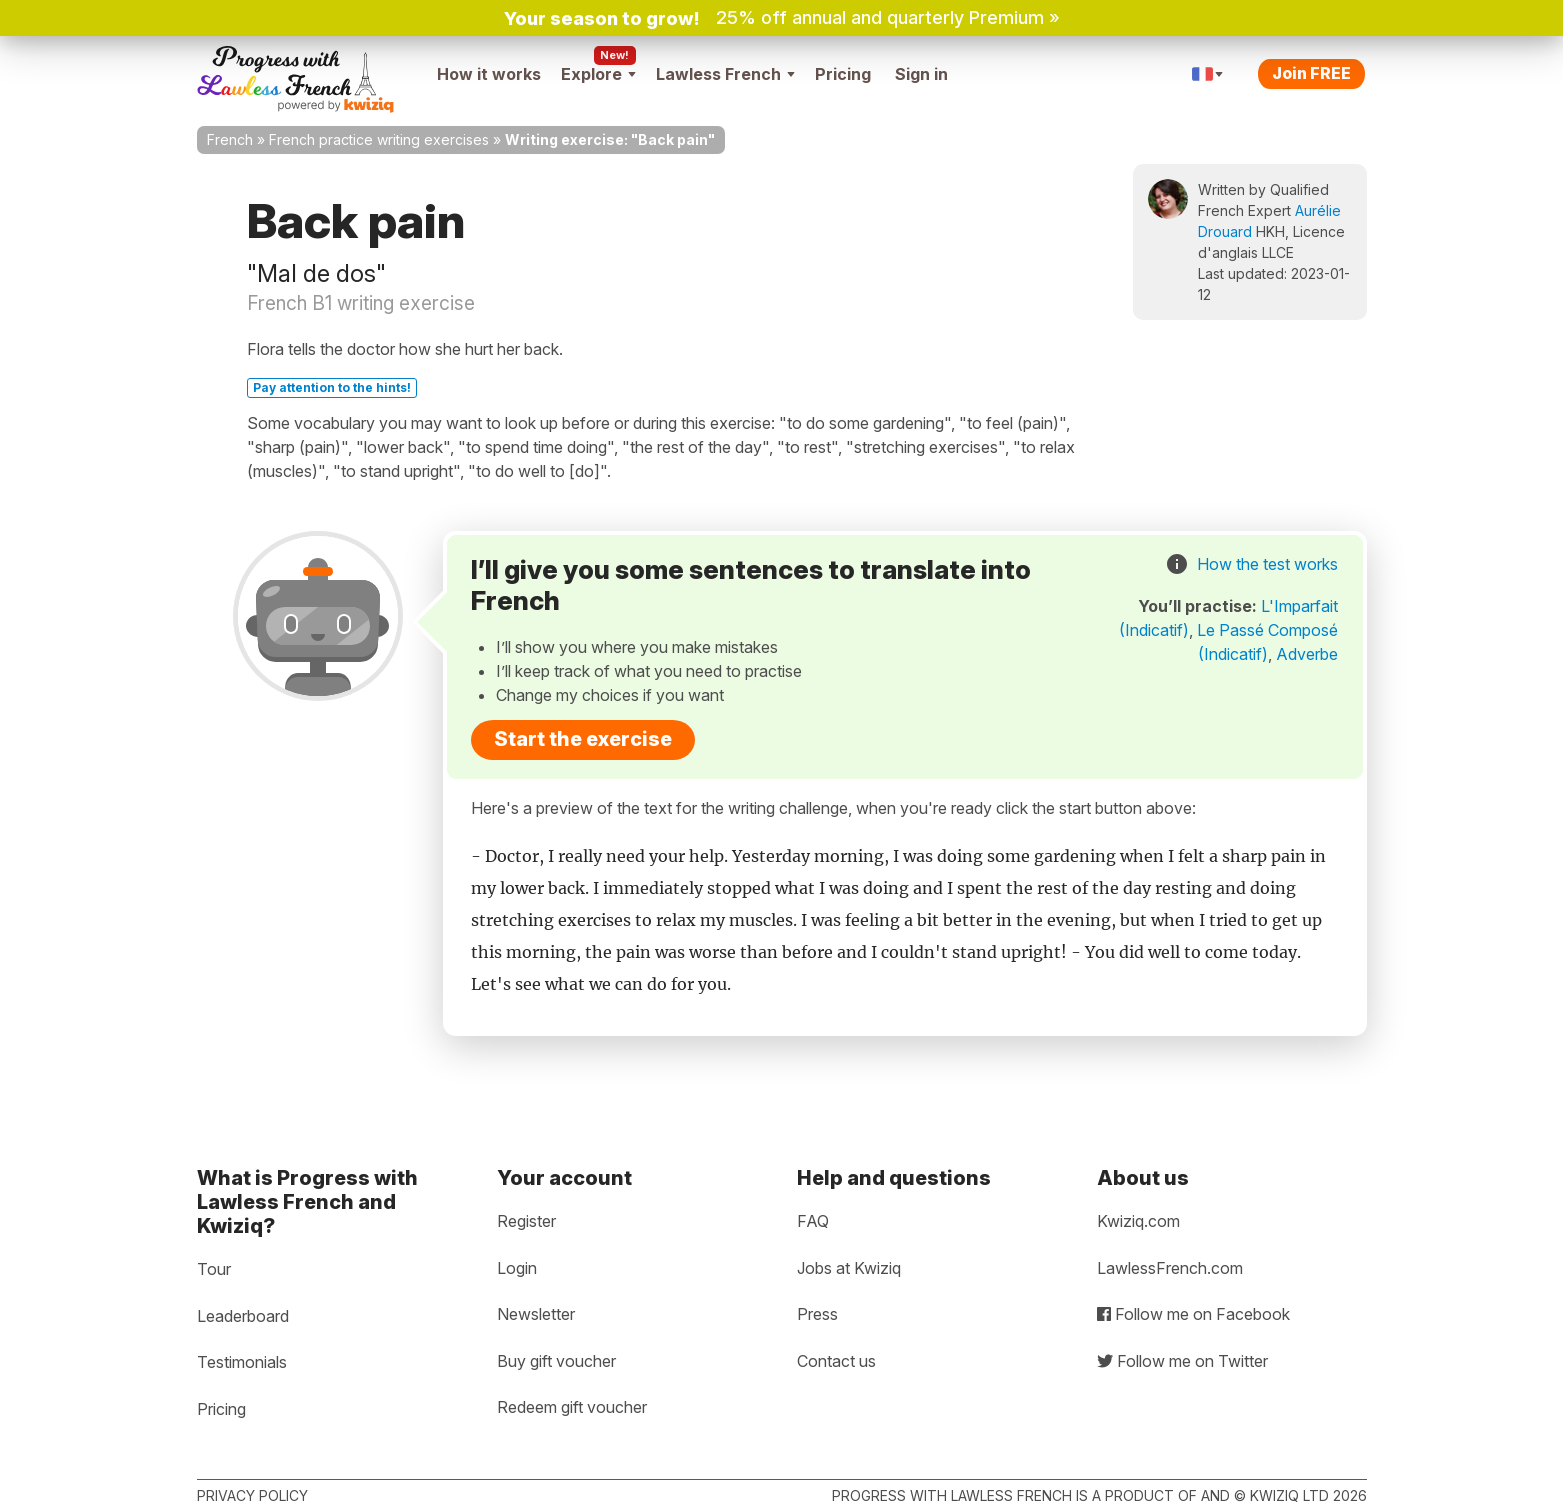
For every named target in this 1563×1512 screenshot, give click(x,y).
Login (517, 1268)
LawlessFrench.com (1170, 1268)
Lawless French (725, 74)
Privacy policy (252, 1495)
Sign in (921, 74)
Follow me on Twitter (1182, 1361)
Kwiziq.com (1138, 1221)
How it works (489, 74)
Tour (214, 1269)
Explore (598, 74)
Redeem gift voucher (572, 1407)
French (230, 139)
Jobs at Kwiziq (849, 1268)
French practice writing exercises (379, 139)
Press (817, 1314)
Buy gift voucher (556, 1361)
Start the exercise (583, 739)
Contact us (836, 1361)
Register (526, 1221)
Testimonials (242, 1362)
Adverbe (1307, 654)
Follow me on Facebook (1193, 1314)
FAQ (813, 1221)
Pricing (843, 74)
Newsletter (536, 1314)
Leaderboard (243, 1316)
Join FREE (1311, 73)
